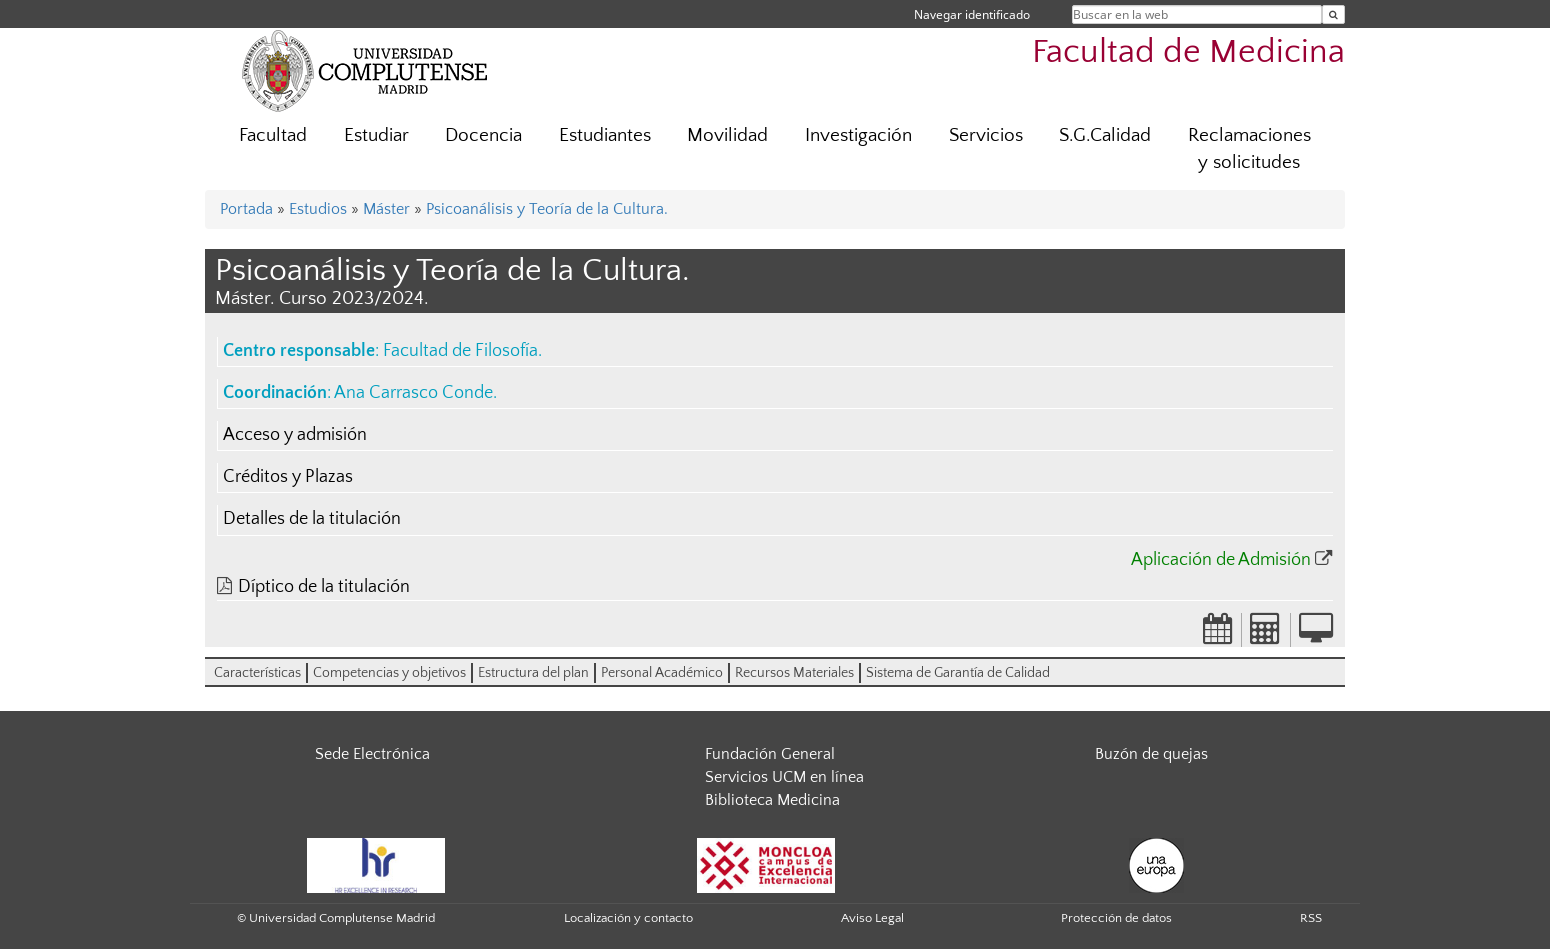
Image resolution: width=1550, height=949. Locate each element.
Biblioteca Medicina (772, 800)
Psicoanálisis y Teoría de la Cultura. (547, 209)
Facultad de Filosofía (460, 351)
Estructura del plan (533, 673)
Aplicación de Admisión (1221, 560)
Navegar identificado (972, 14)
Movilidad (727, 135)
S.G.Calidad (1105, 135)
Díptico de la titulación (324, 587)
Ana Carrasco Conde (413, 393)
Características (257, 673)
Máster (386, 209)
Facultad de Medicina (1188, 52)
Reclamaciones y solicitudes (1249, 149)
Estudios (318, 209)
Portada (246, 209)
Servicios (986, 135)
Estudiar (376, 135)
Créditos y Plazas (288, 477)
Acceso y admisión (295, 435)
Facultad (273, 135)
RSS (1311, 918)
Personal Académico (662, 673)
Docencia (483, 135)
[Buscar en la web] (1333, 14)
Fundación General (770, 754)
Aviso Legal (872, 918)
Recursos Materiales (794, 673)
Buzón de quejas (1151, 754)
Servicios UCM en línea (784, 777)
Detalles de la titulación (312, 519)
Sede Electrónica (372, 754)
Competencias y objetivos (389, 673)
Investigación (858, 135)
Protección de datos (1116, 918)
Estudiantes (605, 135)
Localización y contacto (628, 918)
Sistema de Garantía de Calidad (958, 673)
